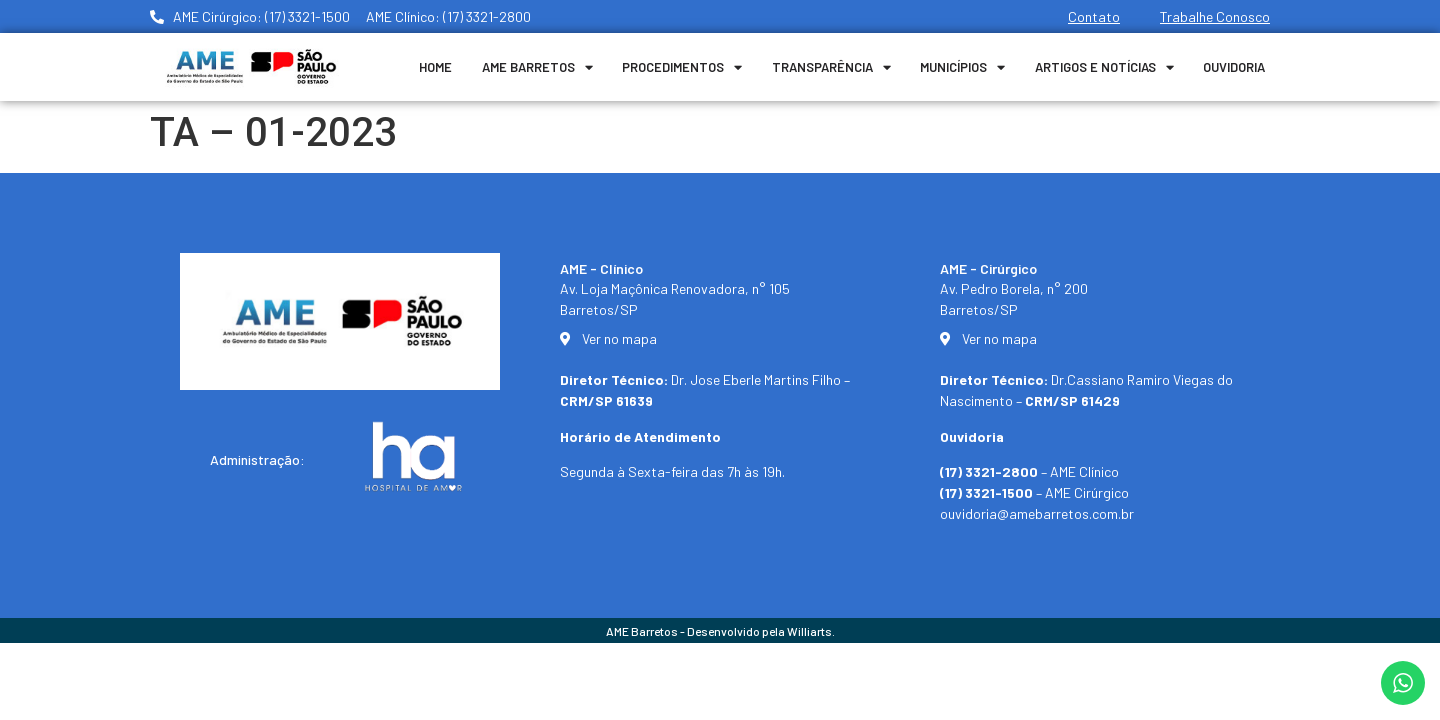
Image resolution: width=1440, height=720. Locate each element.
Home (435, 67)
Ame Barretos (537, 67)
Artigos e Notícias (1104, 67)
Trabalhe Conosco (1215, 16)
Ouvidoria (1234, 67)
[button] (1397, 692)
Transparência (831, 67)
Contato (1094, 16)
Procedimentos (682, 67)
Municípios (962, 67)
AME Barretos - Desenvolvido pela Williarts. (720, 631)
